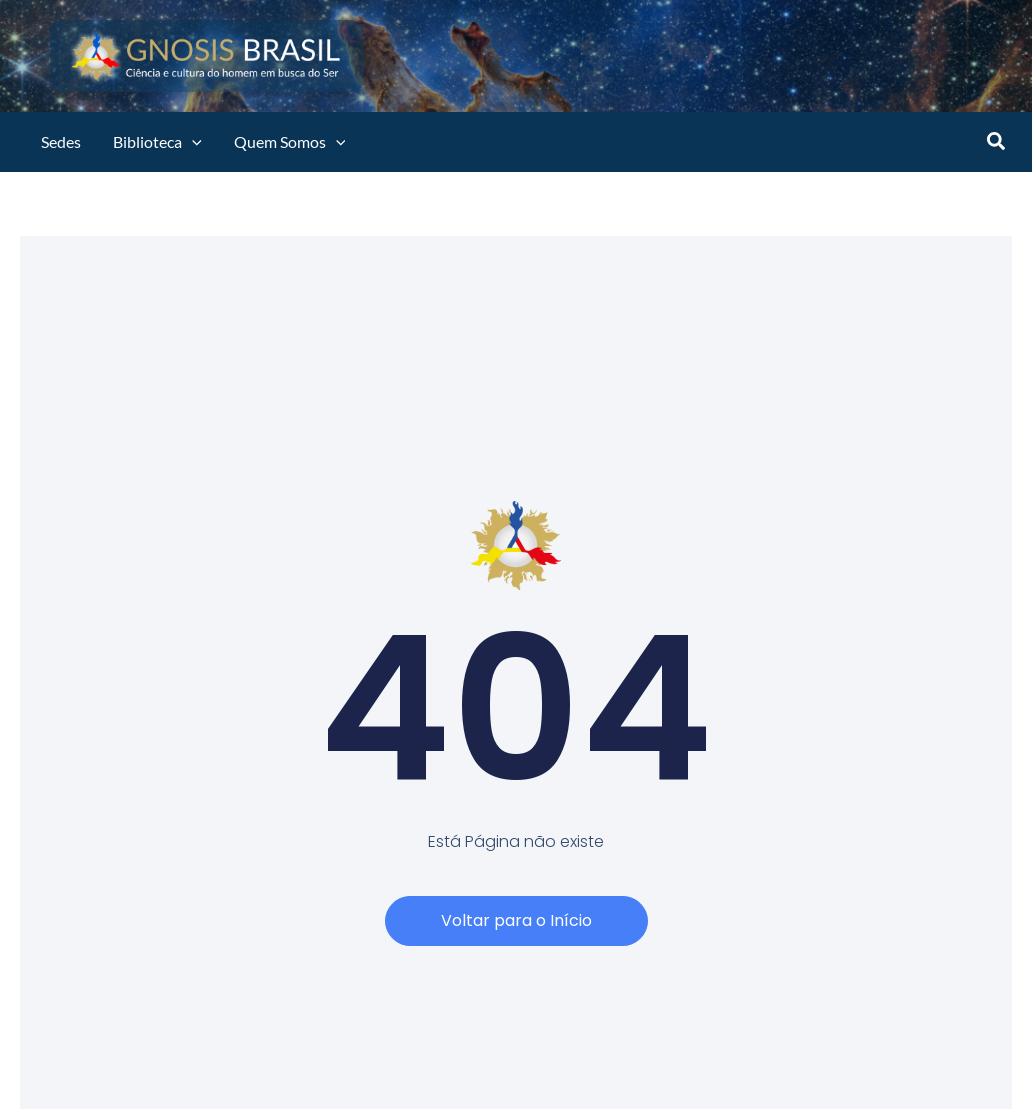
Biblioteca (157, 142)
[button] (997, 143)
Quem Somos (290, 142)
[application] (192, 142)
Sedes (61, 141)
